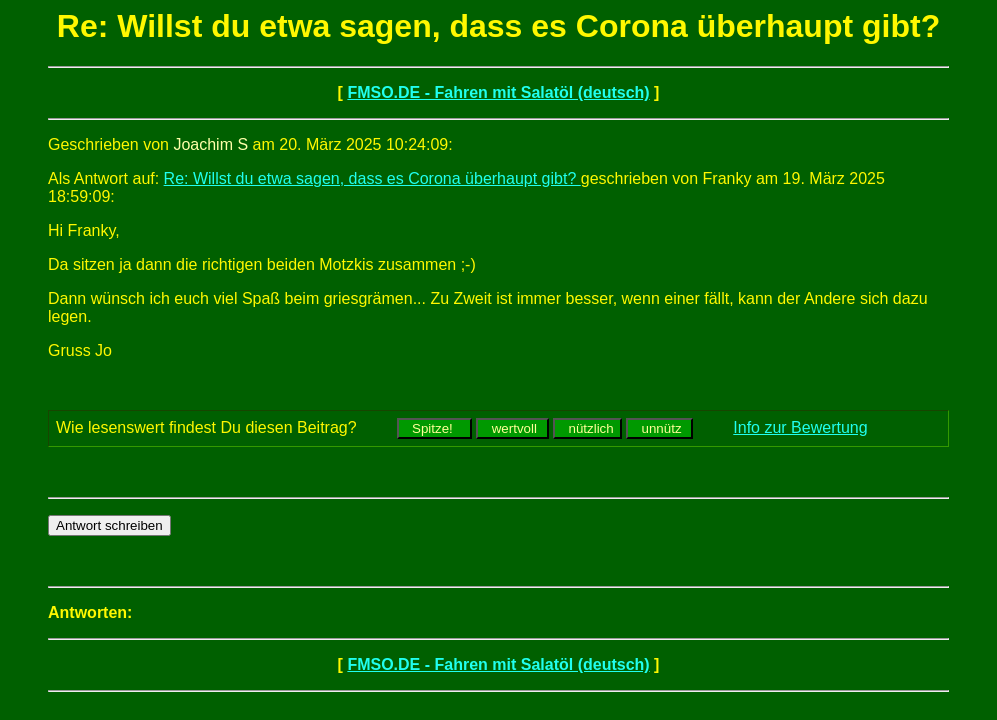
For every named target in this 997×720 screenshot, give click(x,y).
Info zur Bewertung (800, 427)
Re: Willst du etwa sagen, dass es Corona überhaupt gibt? (372, 178)
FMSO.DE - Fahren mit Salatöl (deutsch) (498, 92)
